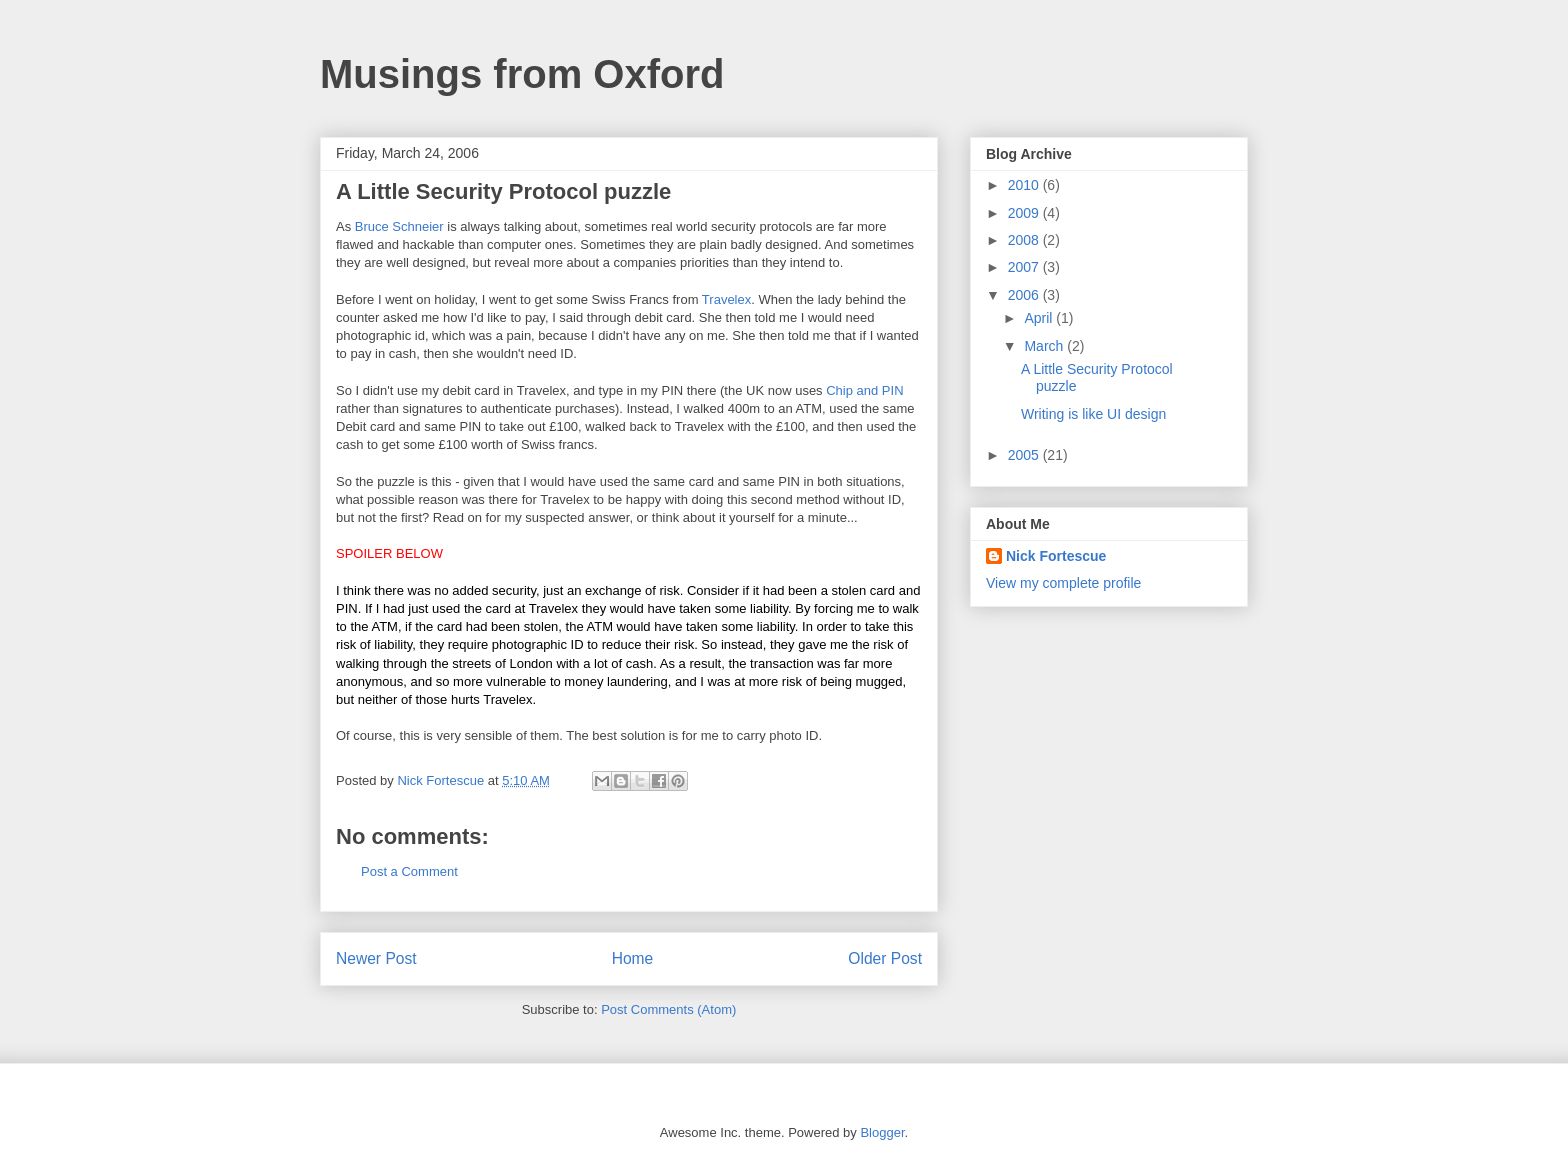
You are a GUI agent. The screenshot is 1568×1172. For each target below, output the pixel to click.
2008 (1025, 240)
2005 (1025, 455)
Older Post (885, 958)
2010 (1025, 185)
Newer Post (376, 958)
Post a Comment (409, 871)
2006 (1025, 295)
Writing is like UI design (1093, 414)
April (1040, 318)
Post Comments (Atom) (668, 1009)
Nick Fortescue (1056, 556)
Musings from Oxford (522, 74)
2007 (1025, 267)
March (1045, 346)
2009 (1025, 213)
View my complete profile (1063, 583)
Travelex (726, 299)
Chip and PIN (864, 390)
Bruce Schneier (399, 226)
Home (633, 958)
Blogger (882, 1132)
